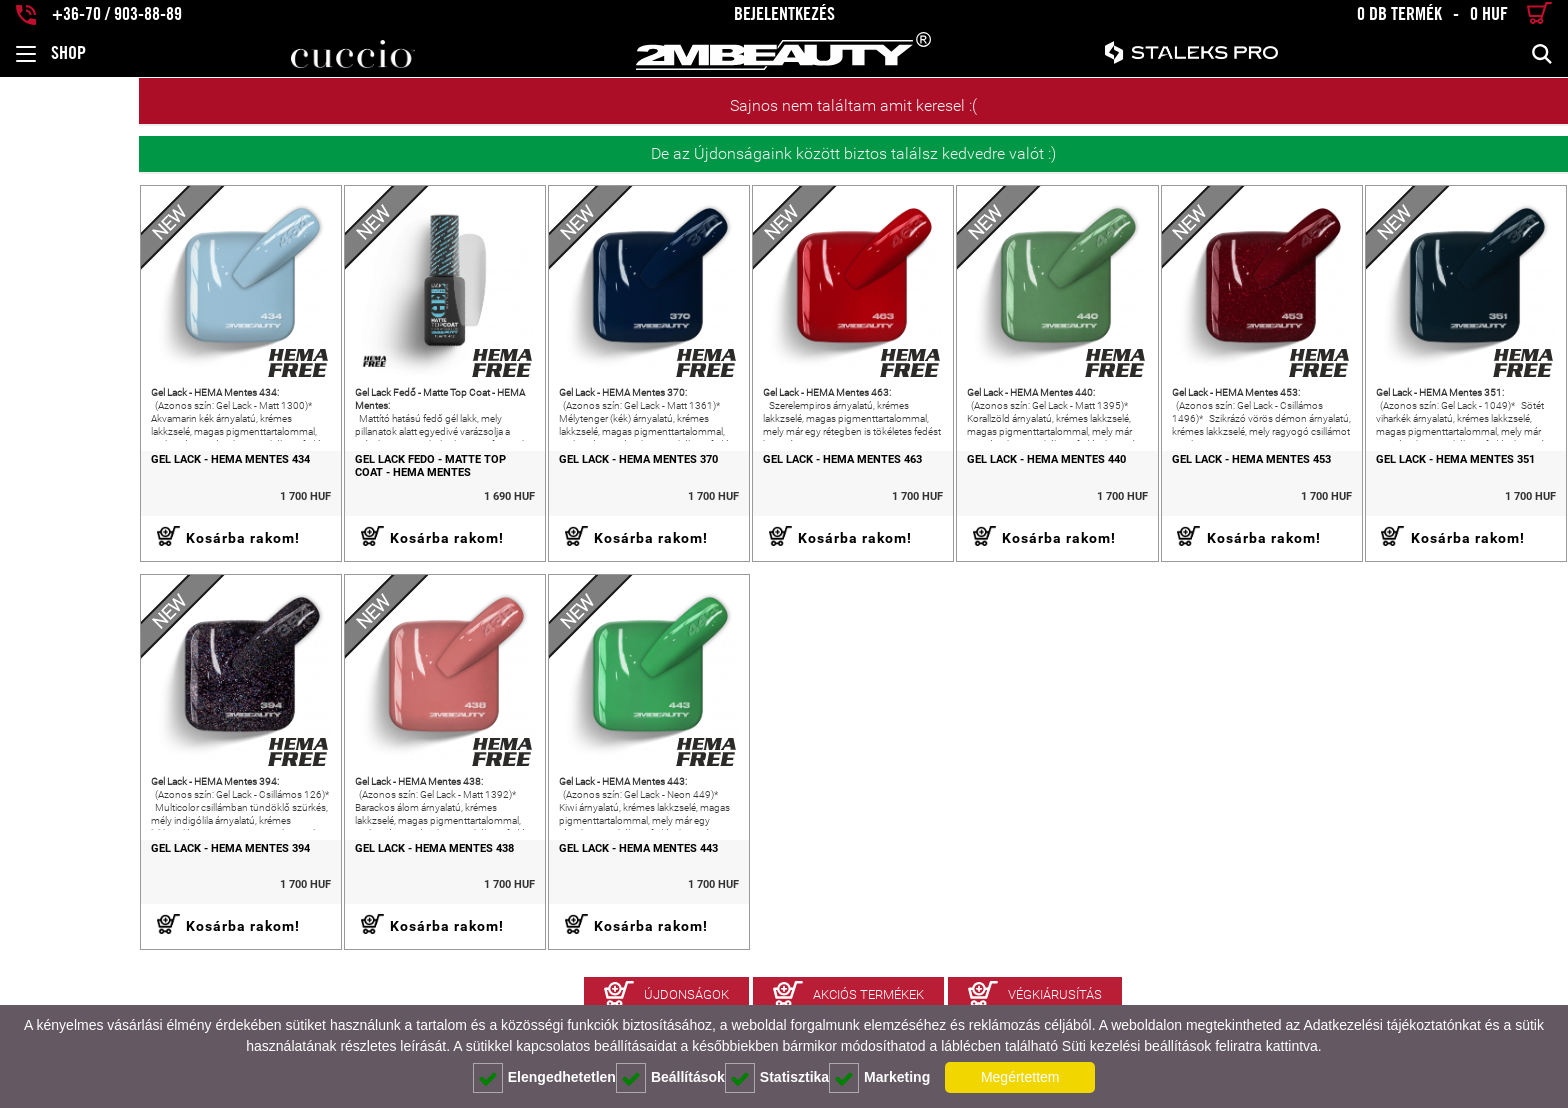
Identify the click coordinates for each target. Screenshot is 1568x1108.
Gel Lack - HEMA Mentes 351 (1435, 480)
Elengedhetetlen (544, 1078)
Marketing (879, 1078)
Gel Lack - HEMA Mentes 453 (1211, 480)
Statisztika (777, 1078)
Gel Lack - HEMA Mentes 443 (539, 889)
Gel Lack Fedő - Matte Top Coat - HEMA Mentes (330, 486)
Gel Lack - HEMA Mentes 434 (91, 480)
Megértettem (1020, 1077)
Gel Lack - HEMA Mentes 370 (539, 480)
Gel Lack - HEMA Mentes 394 (91, 889)
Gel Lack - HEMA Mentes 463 (763, 480)
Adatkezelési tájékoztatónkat (1391, 1025)
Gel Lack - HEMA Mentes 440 (987, 480)
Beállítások (670, 1078)
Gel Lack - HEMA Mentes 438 (315, 889)
